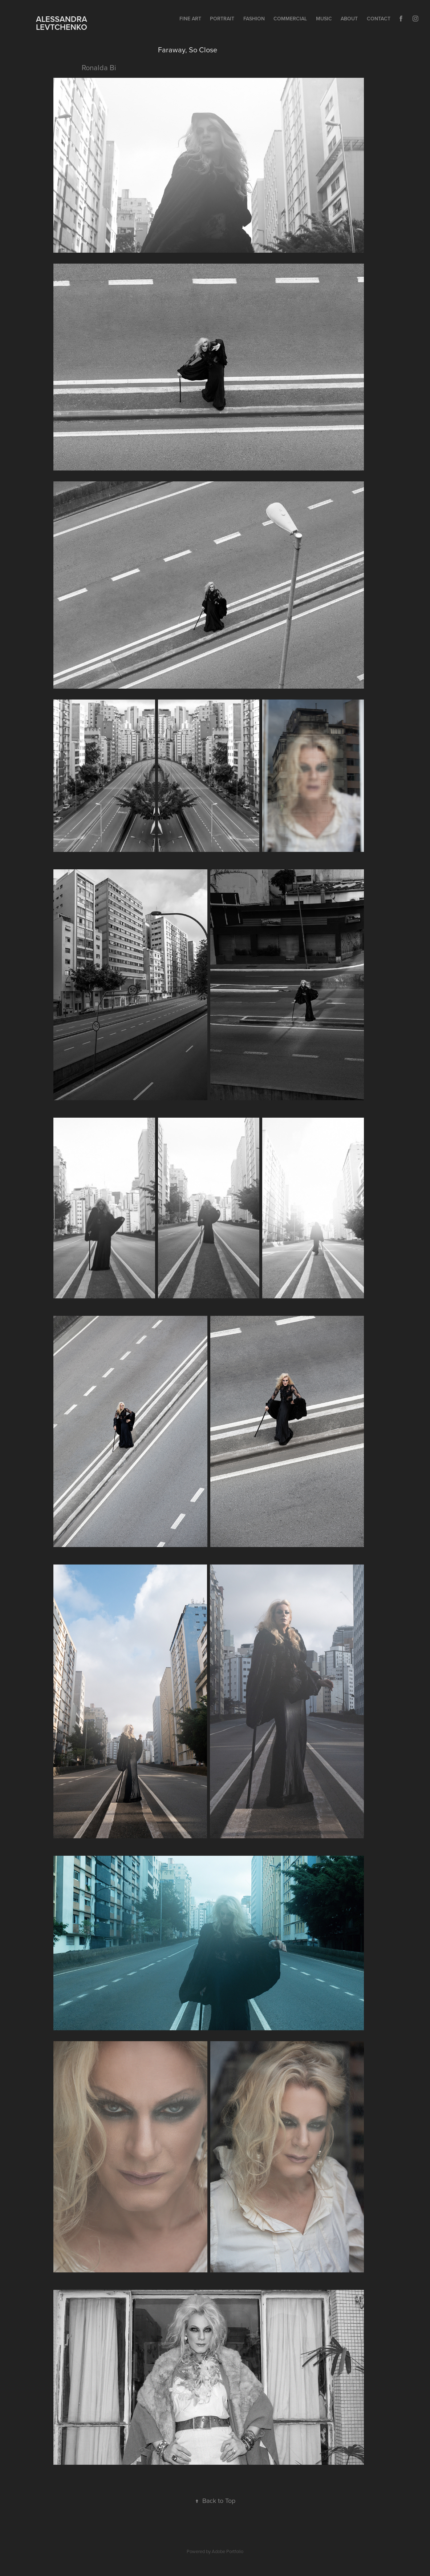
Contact (378, 18)
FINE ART (190, 18)
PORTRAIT (222, 18)
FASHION (254, 18)
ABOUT (349, 18)
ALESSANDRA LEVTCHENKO (58, 23)
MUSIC (324, 18)
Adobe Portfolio (227, 2551)
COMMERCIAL (290, 18)
